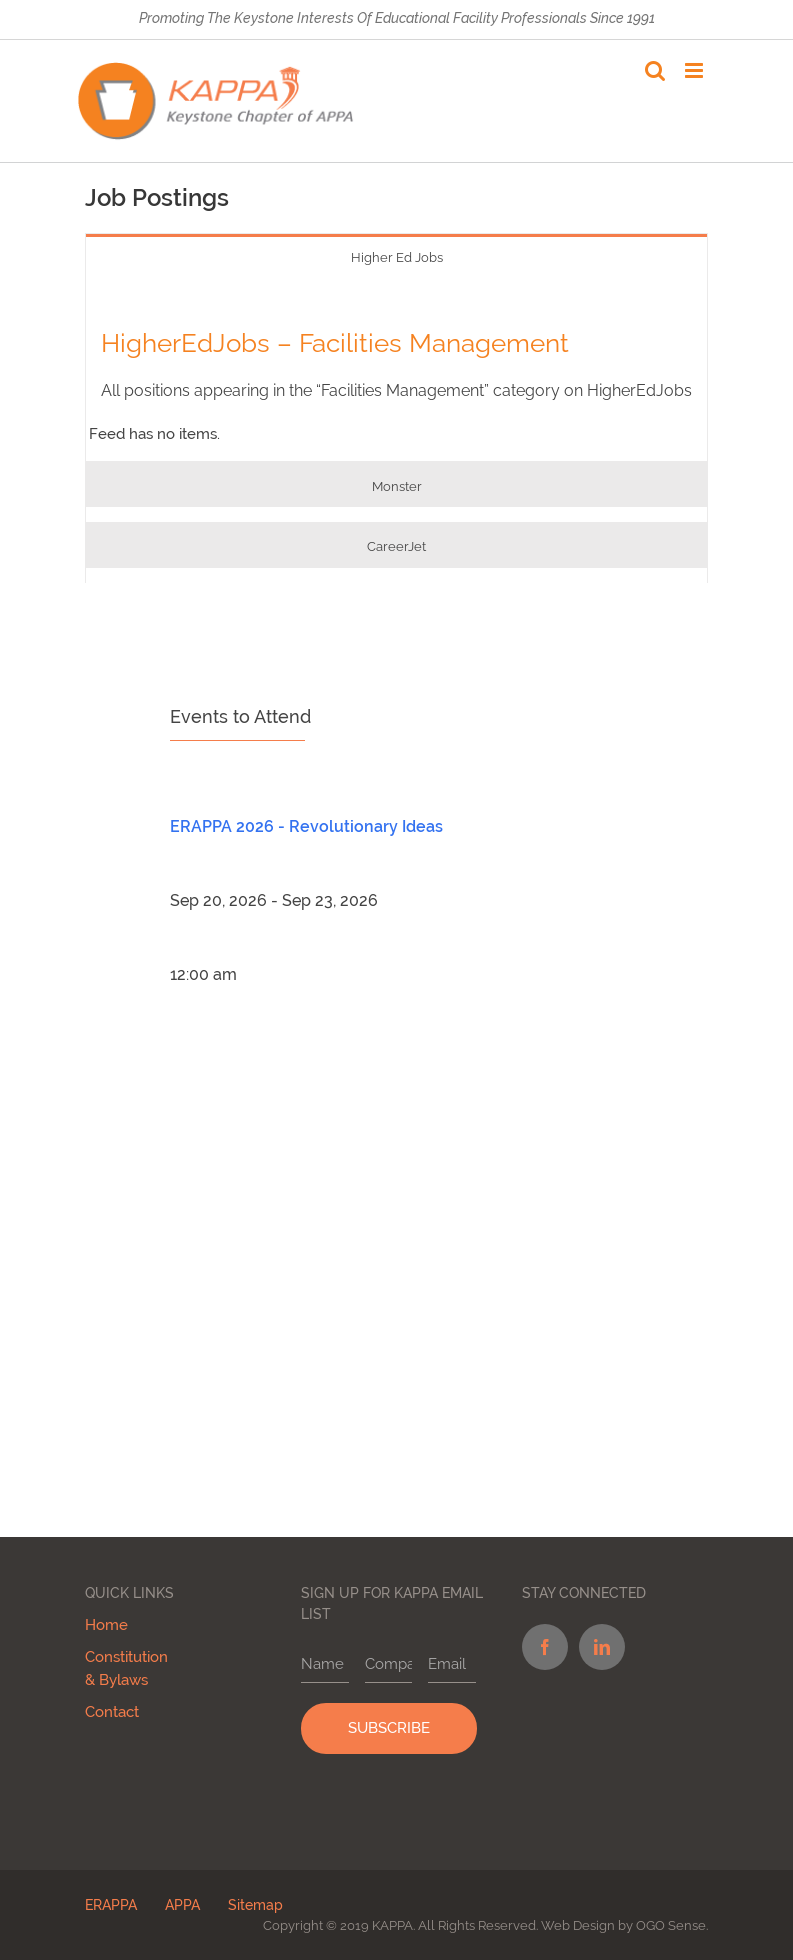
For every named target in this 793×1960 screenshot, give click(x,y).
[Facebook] (544, 1647)
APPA (182, 1905)
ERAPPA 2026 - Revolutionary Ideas (306, 826)
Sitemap (255, 1905)
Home (106, 1625)
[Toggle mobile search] (655, 70)
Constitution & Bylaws (126, 1668)
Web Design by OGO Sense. (624, 1925)
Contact (112, 1712)
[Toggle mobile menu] (695, 70)
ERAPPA (111, 1905)
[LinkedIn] (601, 1647)
